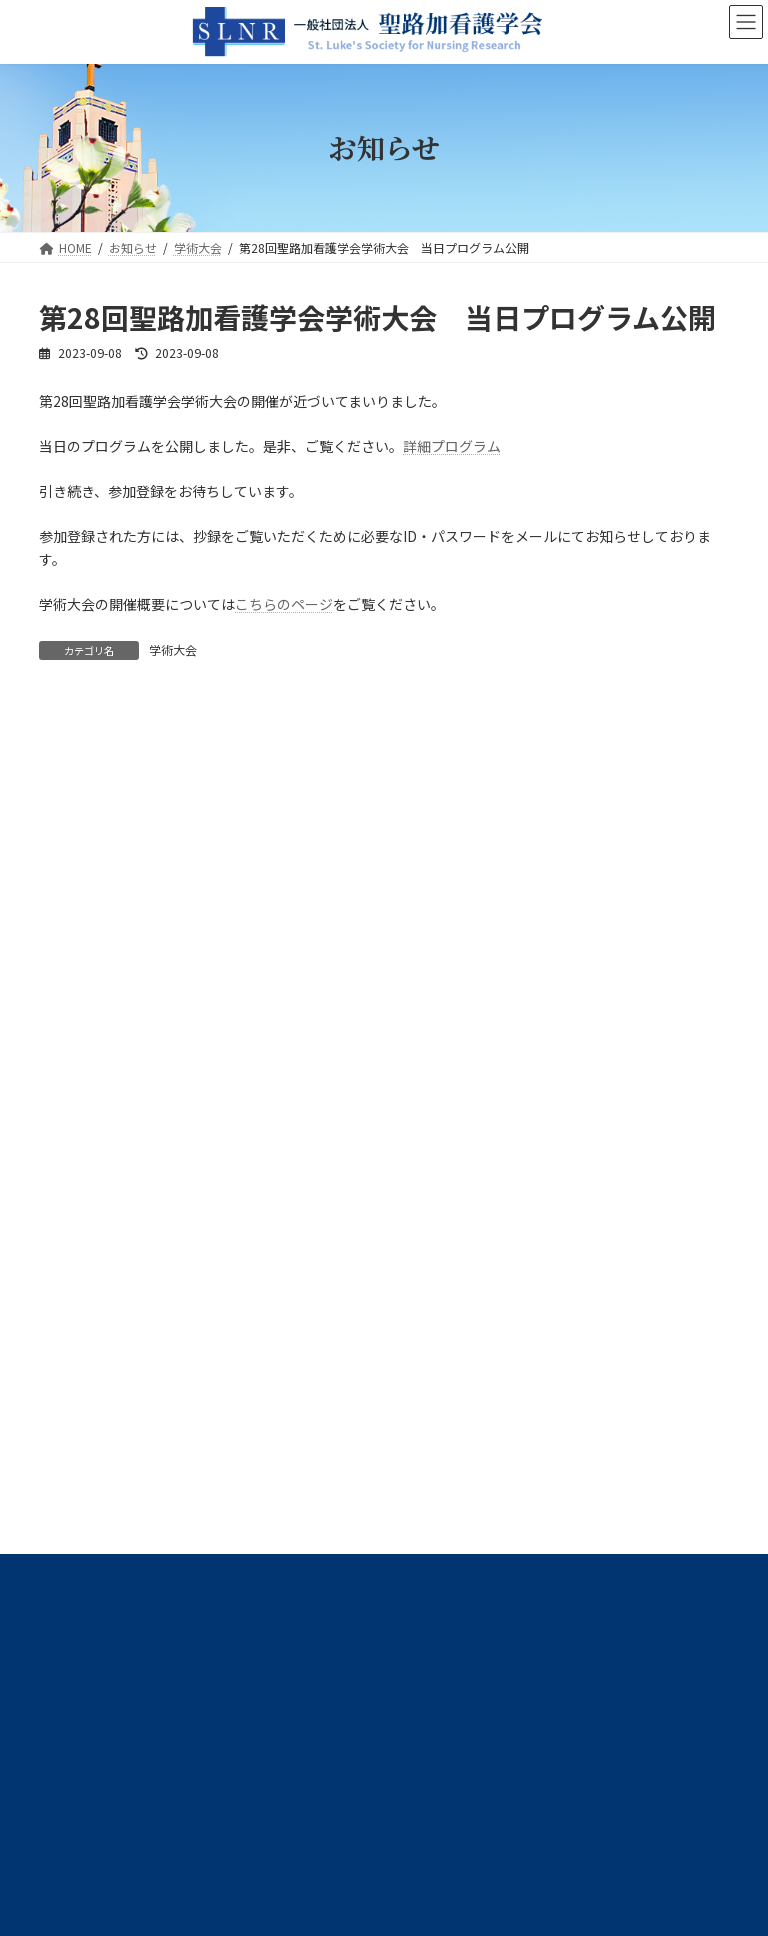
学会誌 (69, 1053)
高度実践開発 (87, 1161)
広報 (63, 1197)
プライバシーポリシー (118, 1318)
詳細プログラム (452, 446)
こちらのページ (284, 604)
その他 (69, 1233)
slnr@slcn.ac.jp (148, 1535)
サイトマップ (253, 1318)
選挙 (63, 1125)
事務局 (69, 981)
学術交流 (75, 1089)
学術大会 (173, 649)
